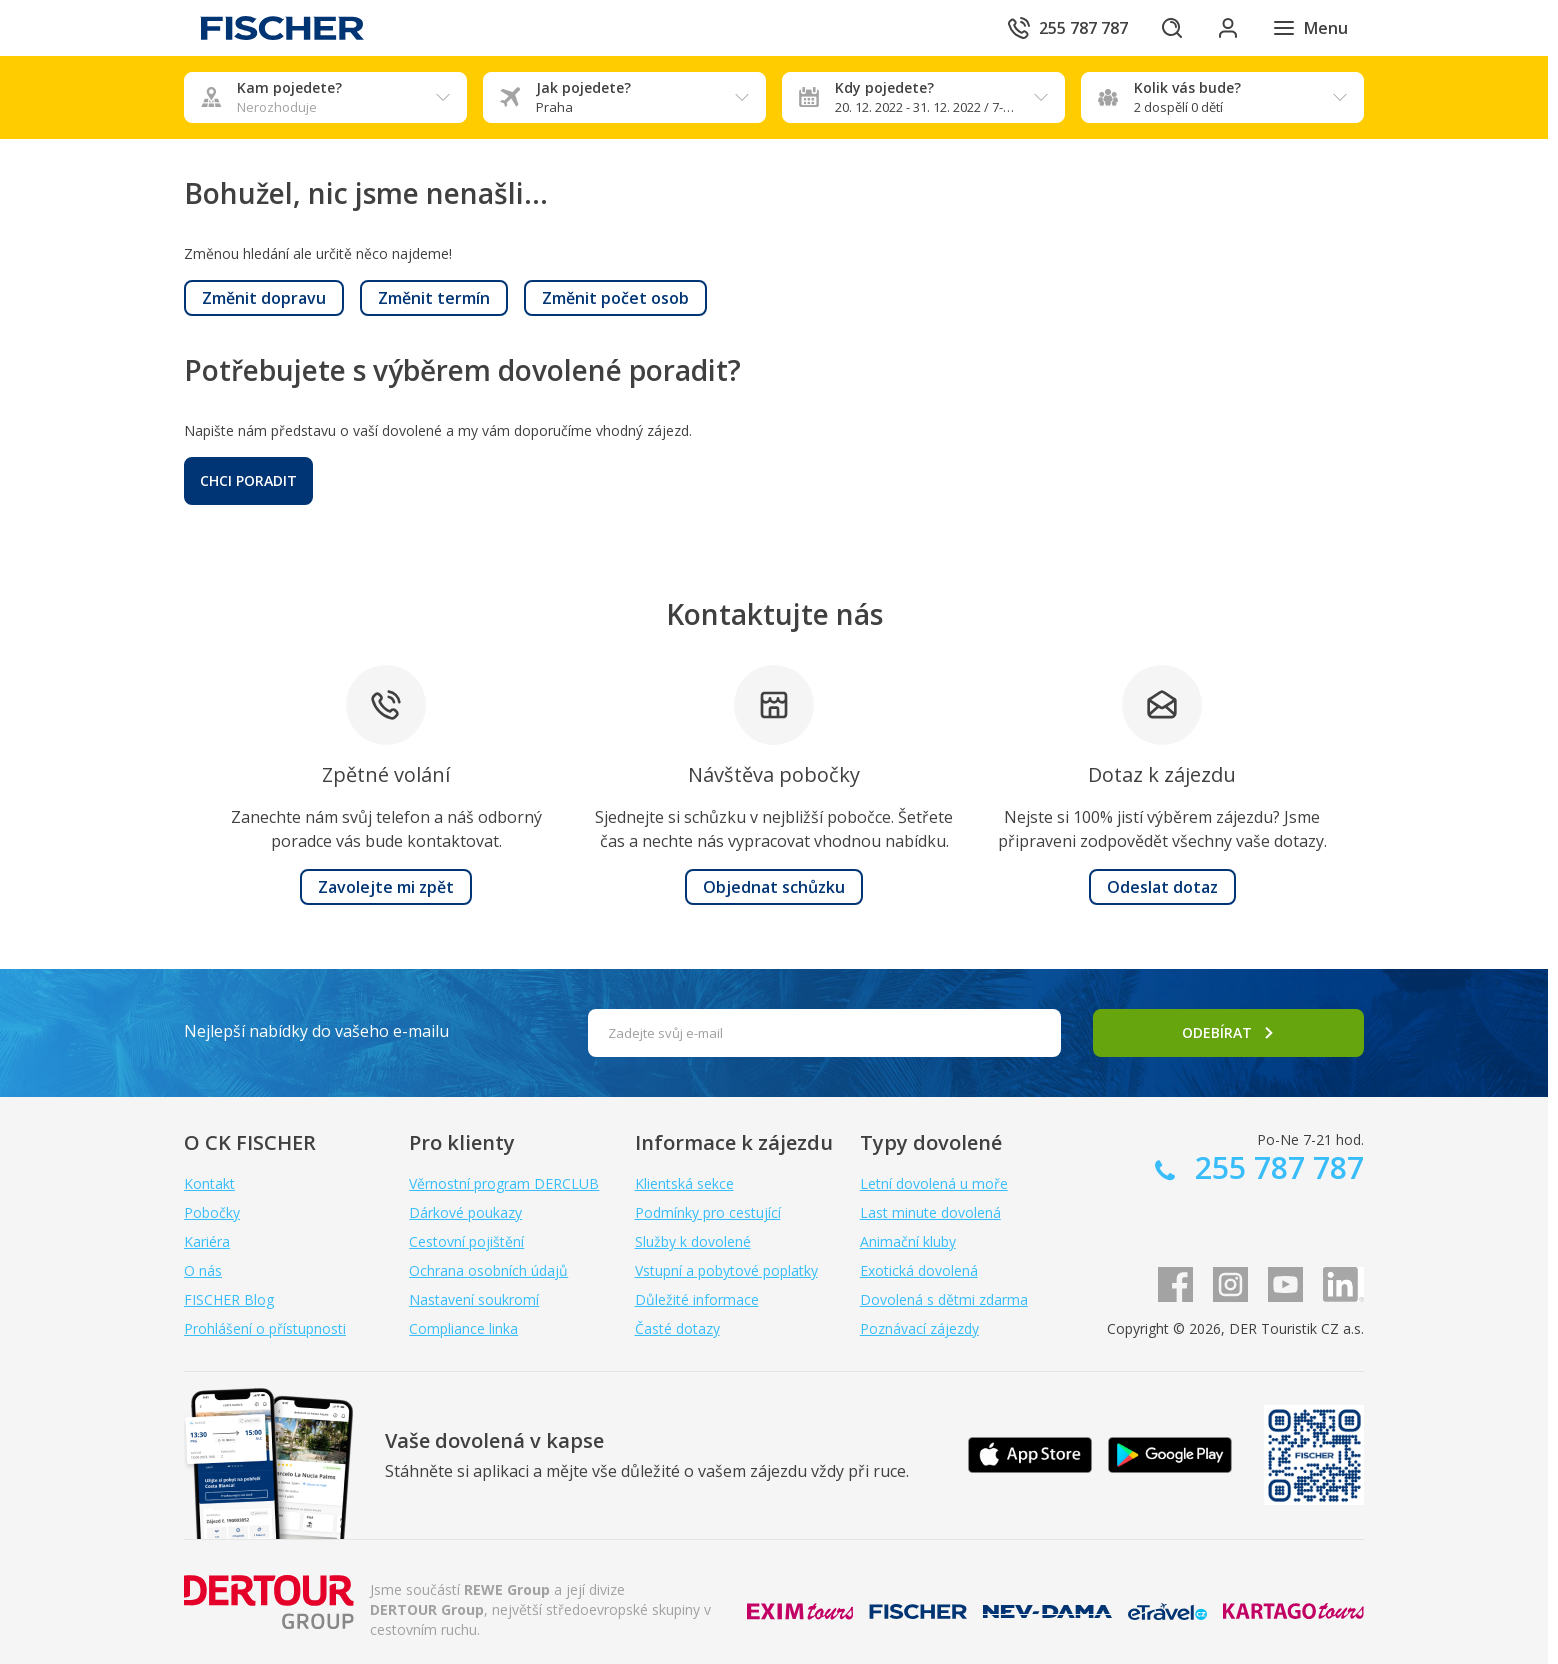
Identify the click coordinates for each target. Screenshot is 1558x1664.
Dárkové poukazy (465, 1212)
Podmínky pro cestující (708, 1212)
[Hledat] (1172, 28)
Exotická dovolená (919, 1270)
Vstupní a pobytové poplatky (726, 1270)
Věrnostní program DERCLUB (504, 1183)
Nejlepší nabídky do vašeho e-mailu (316, 1031)
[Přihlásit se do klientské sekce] (1228, 28)
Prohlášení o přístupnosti (265, 1328)
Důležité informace (697, 1299)
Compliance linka (463, 1328)
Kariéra (207, 1241)
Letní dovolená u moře (934, 1183)
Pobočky (212, 1212)
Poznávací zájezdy (919, 1328)
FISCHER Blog (229, 1299)
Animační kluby (908, 1241)
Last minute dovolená (930, 1212)
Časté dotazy (677, 1328)
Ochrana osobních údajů (488, 1270)
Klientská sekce (684, 1183)
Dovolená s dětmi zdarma (944, 1299)
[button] (264, 298)
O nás (203, 1270)
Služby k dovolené (693, 1241)
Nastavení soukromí (474, 1299)
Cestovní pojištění (466, 1241)
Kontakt (209, 1183)
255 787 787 (1275, 1167)
